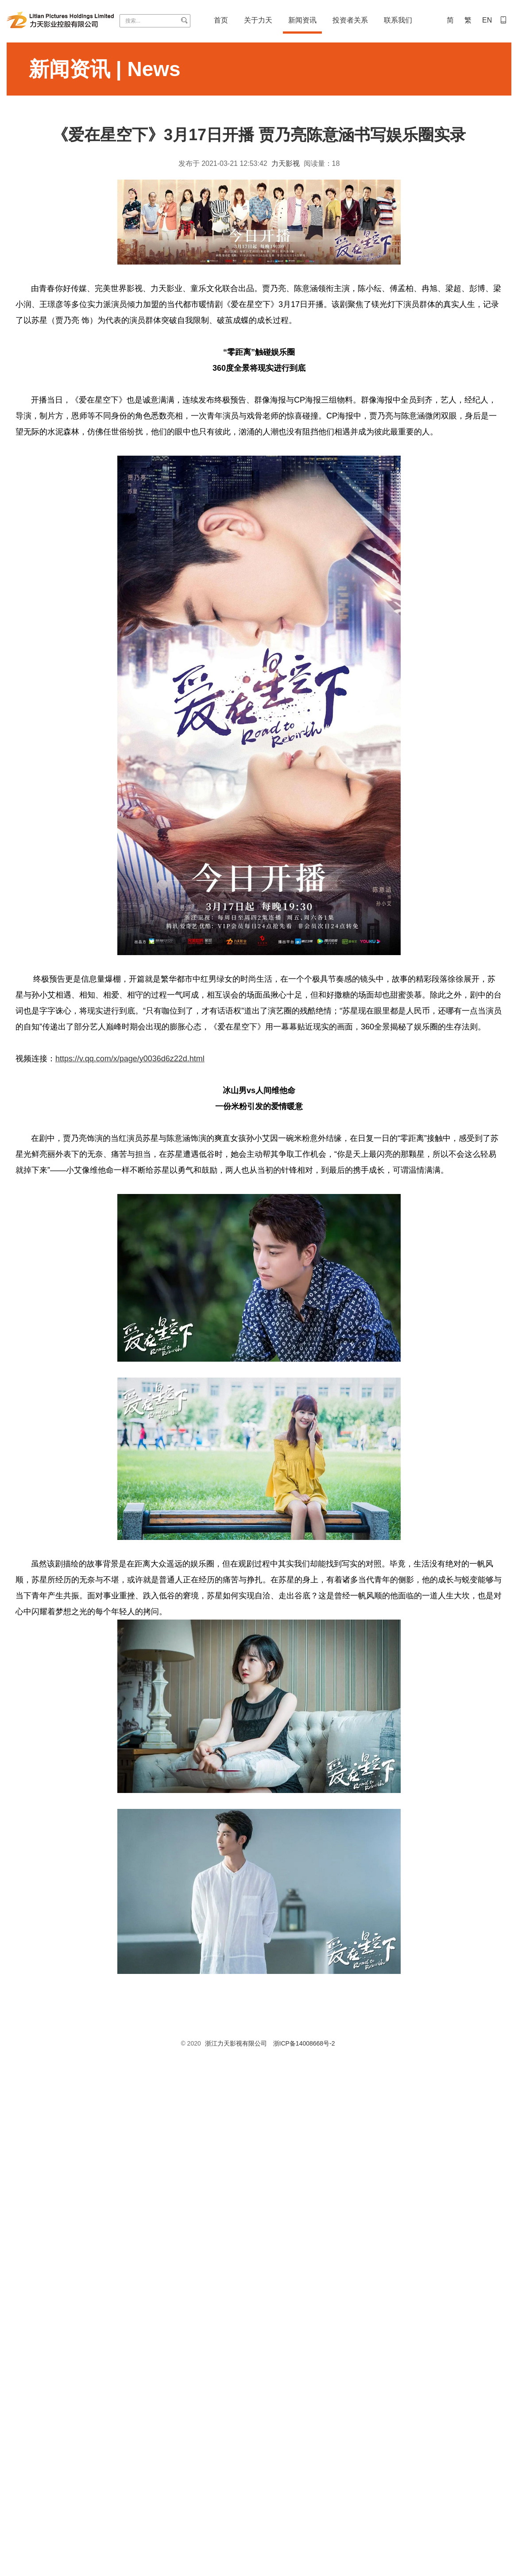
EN (487, 20)
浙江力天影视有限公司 (236, 2043)
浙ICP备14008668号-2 (304, 2043)
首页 (221, 20)
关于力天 (258, 20)
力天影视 (285, 163)
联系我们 (398, 20)
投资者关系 (350, 20)
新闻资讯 (302, 20)
